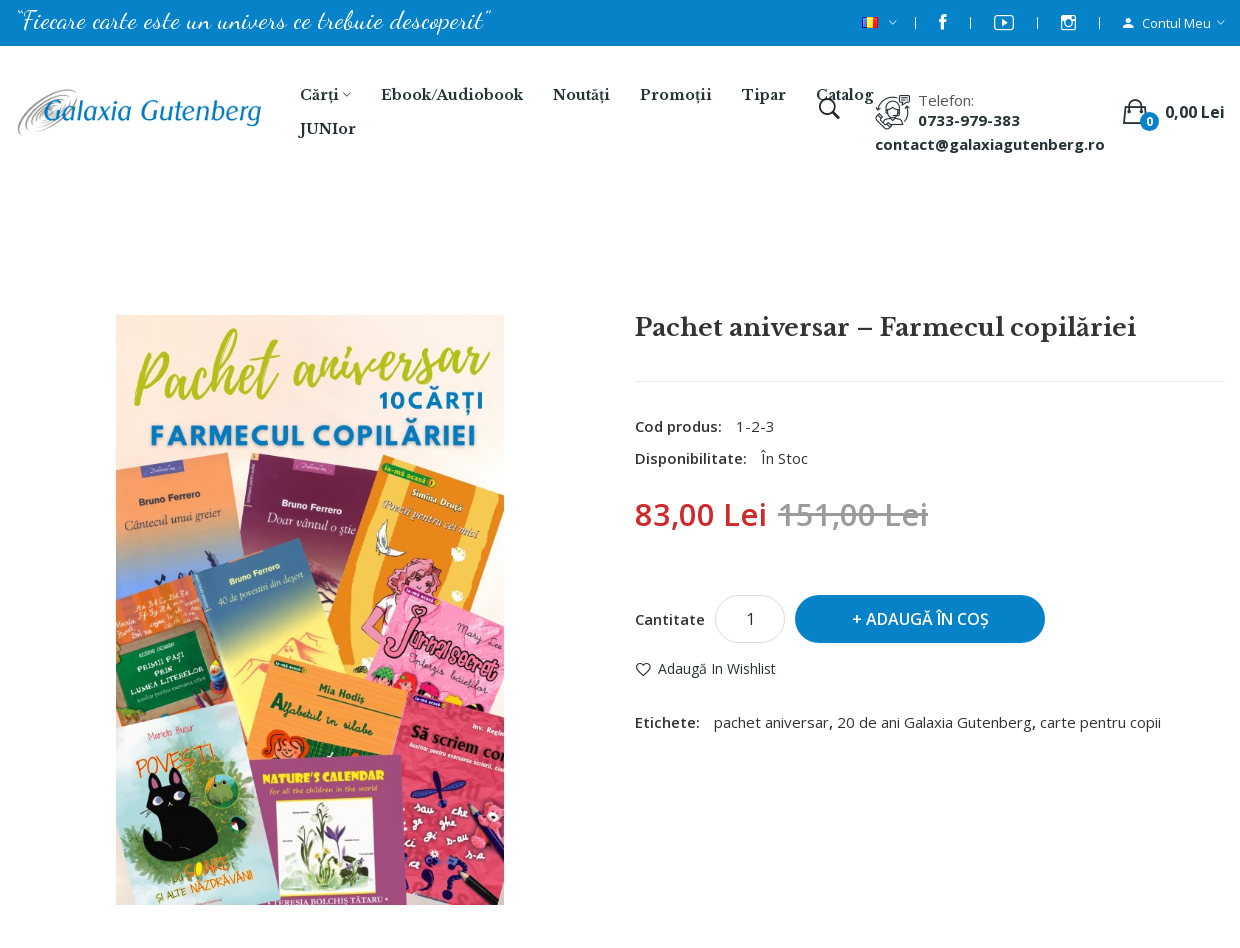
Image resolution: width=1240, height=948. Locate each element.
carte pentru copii (1100, 722)
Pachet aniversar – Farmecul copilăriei (692, 261)
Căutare (497, 261)
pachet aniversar (771, 722)
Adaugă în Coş (927, 619)
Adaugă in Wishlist (717, 668)
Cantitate (670, 619)
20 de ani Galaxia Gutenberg (934, 722)
